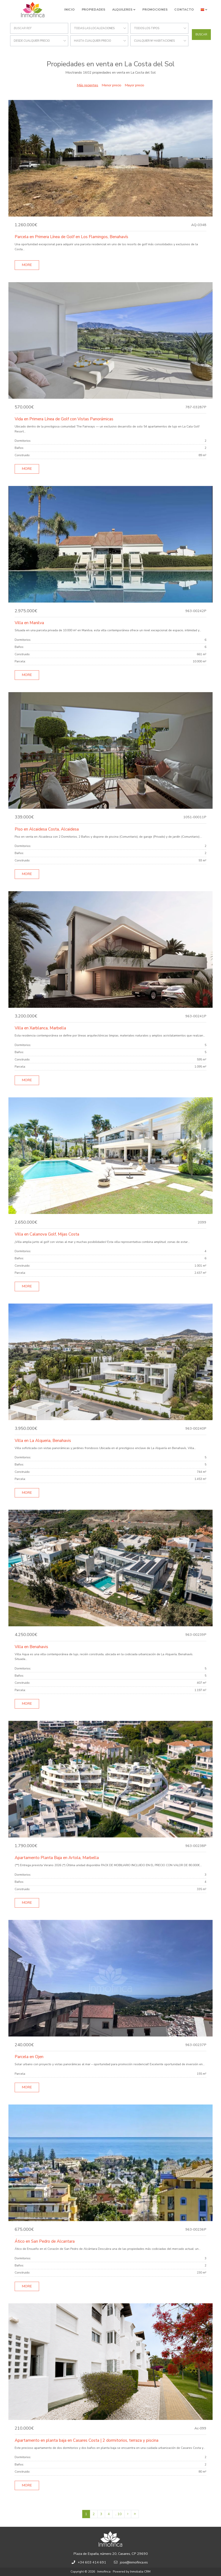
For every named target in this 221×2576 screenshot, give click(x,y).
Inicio (69, 10)
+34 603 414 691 (92, 2562)
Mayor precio (134, 85)
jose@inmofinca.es (134, 2562)
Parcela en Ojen (29, 2057)
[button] (204, 10)
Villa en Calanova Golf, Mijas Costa (47, 1234)
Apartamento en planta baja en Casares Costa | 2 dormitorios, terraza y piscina (86, 2440)
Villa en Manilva (29, 623)
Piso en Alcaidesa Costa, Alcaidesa (47, 829)
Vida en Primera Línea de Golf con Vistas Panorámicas (64, 419)
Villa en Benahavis (31, 1647)
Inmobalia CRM (140, 2572)
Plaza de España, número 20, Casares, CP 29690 (110, 2553)
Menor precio (111, 85)
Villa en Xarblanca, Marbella (40, 1028)
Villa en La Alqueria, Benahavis (43, 1440)
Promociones (154, 10)
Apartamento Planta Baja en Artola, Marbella (57, 1858)
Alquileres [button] (122, 10)
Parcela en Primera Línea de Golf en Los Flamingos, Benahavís (71, 237)
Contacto (184, 10)
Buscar (201, 34)
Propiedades (93, 10)
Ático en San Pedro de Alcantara (45, 2241)
